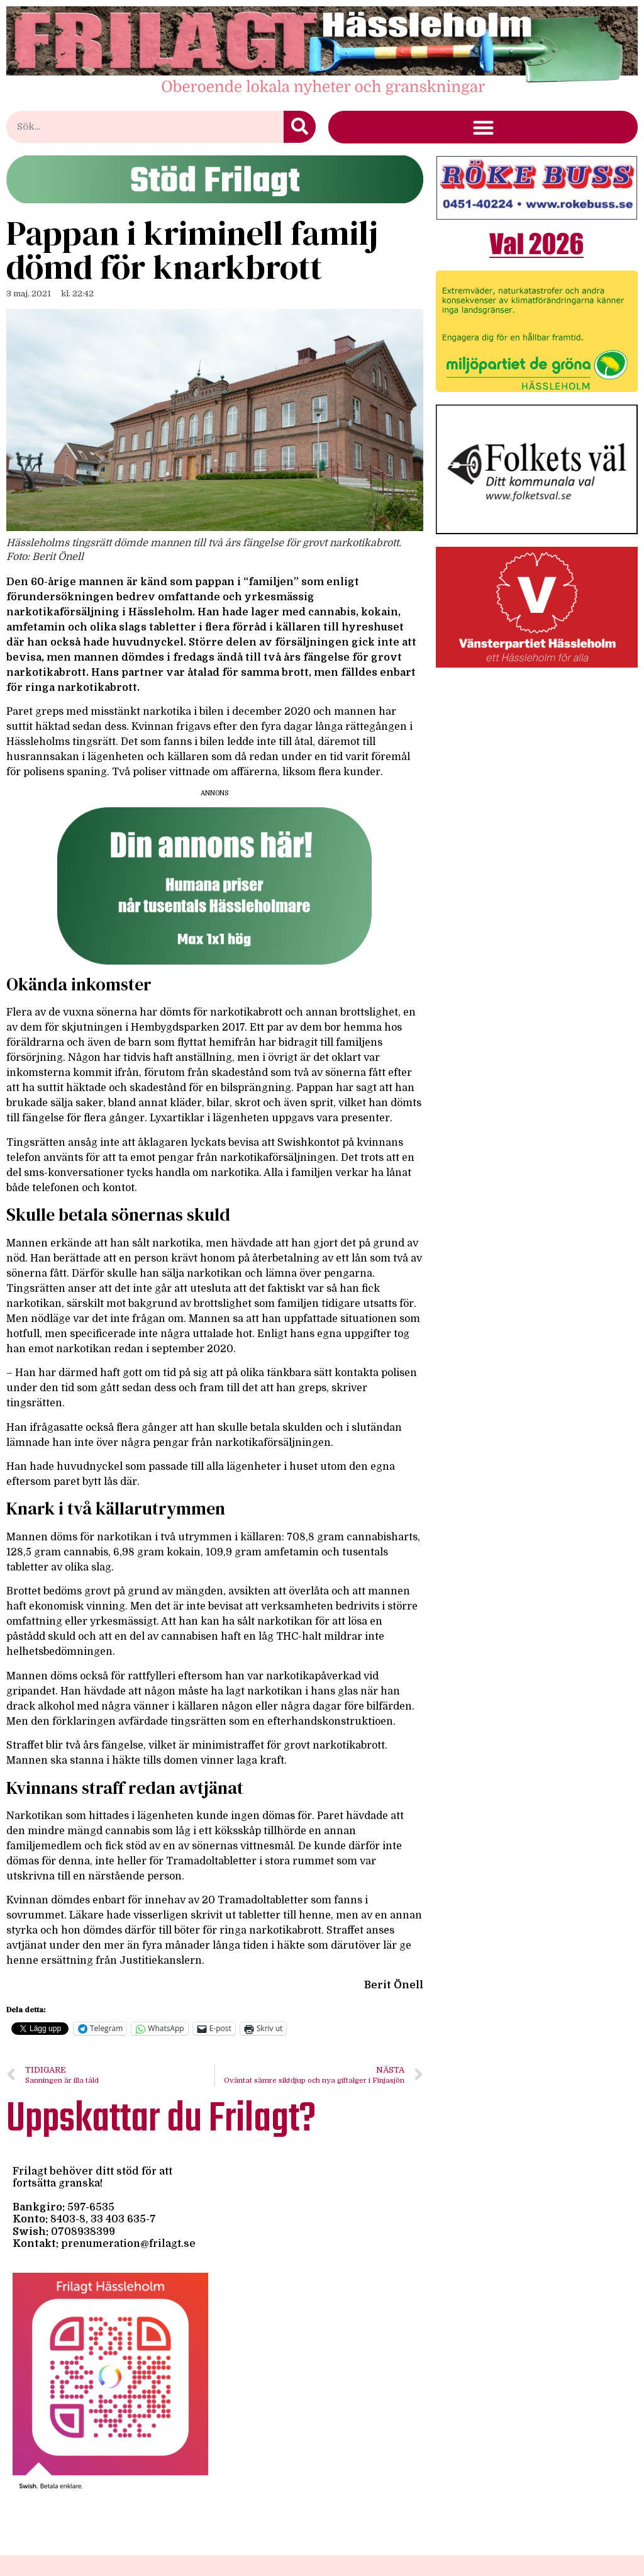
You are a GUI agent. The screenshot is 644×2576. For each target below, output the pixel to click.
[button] (483, 127)
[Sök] (300, 127)
